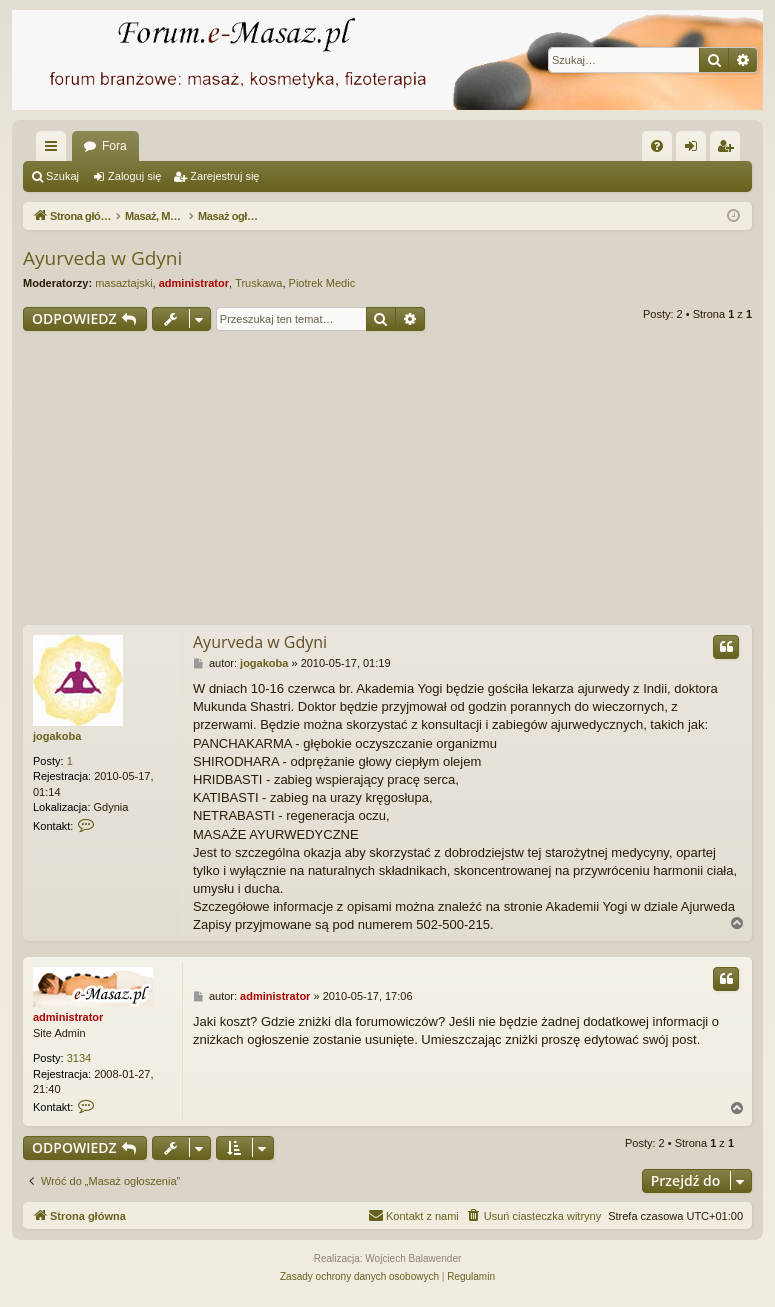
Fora (114, 146)
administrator (194, 283)
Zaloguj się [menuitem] (695, 150)
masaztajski (123, 283)
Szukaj (62, 176)
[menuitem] (657, 146)
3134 (79, 1058)
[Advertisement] (399, 481)
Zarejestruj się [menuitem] (729, 150)
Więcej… (55, 150)
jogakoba (57, 736)
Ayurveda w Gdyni (102, 258)
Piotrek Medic (322, 283)
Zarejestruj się (224, 176)
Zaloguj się (134, 176)
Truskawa (258, 283)
